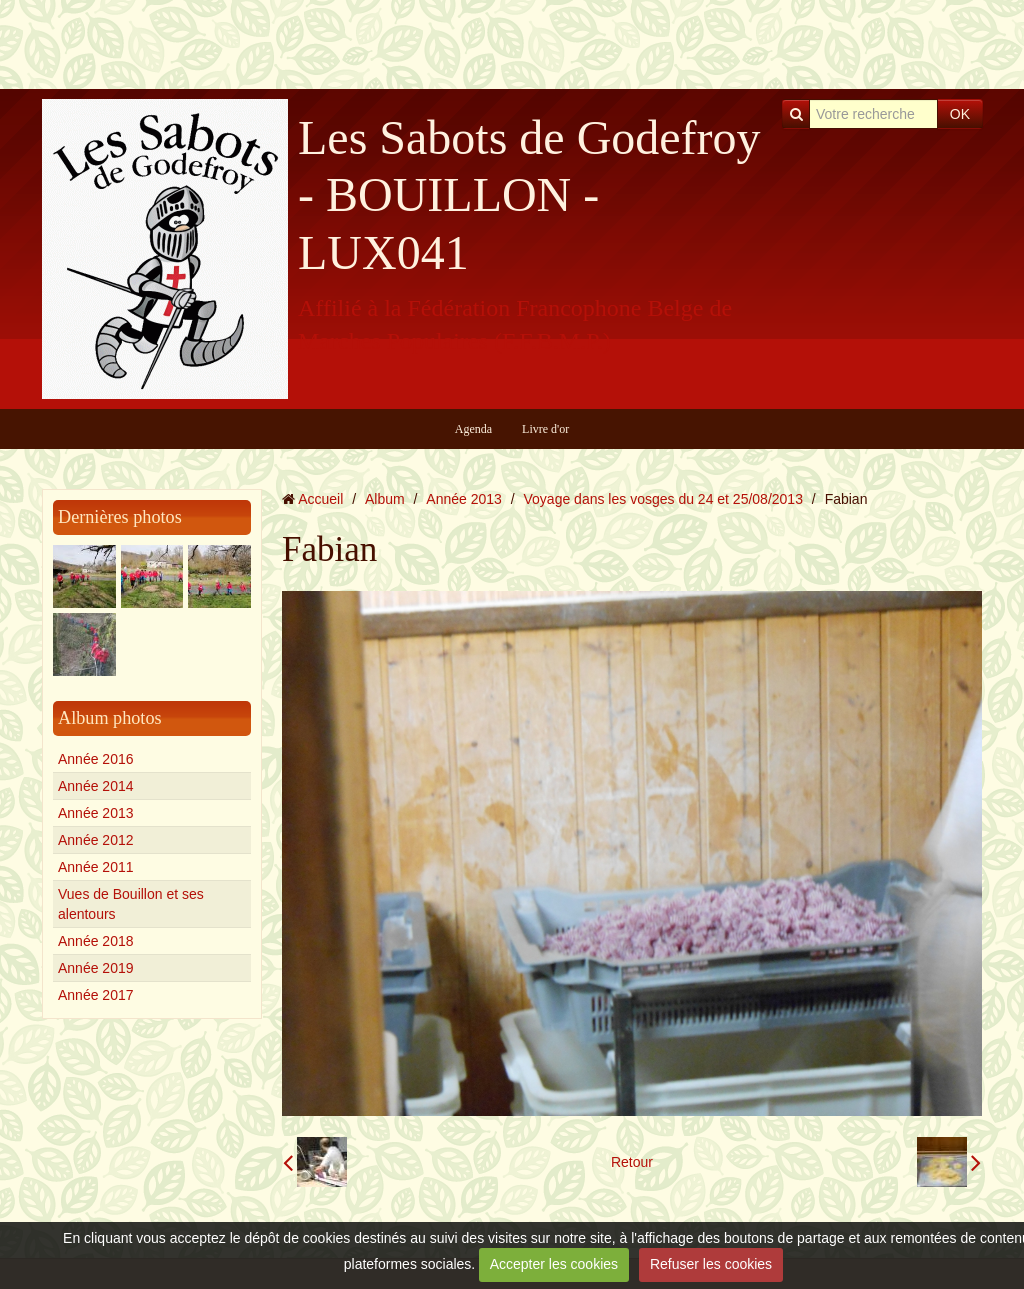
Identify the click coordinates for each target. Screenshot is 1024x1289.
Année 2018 (96, 941)
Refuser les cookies (711, 1264)
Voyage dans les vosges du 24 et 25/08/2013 (663, 499)
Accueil (320, 499)
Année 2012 (96, 840)
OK (960, 114)
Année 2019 (96, 968)
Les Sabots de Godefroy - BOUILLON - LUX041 (529, 195)
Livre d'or (545, 429)
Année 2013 (96, 813)
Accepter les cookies (554, 1264)
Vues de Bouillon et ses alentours (131, 904)
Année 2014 (96, 786)
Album (385, 499)
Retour (632, 1162)
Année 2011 (96, 867)
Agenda (473, 429)
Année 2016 (96, 759)
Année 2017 (96, 995)
